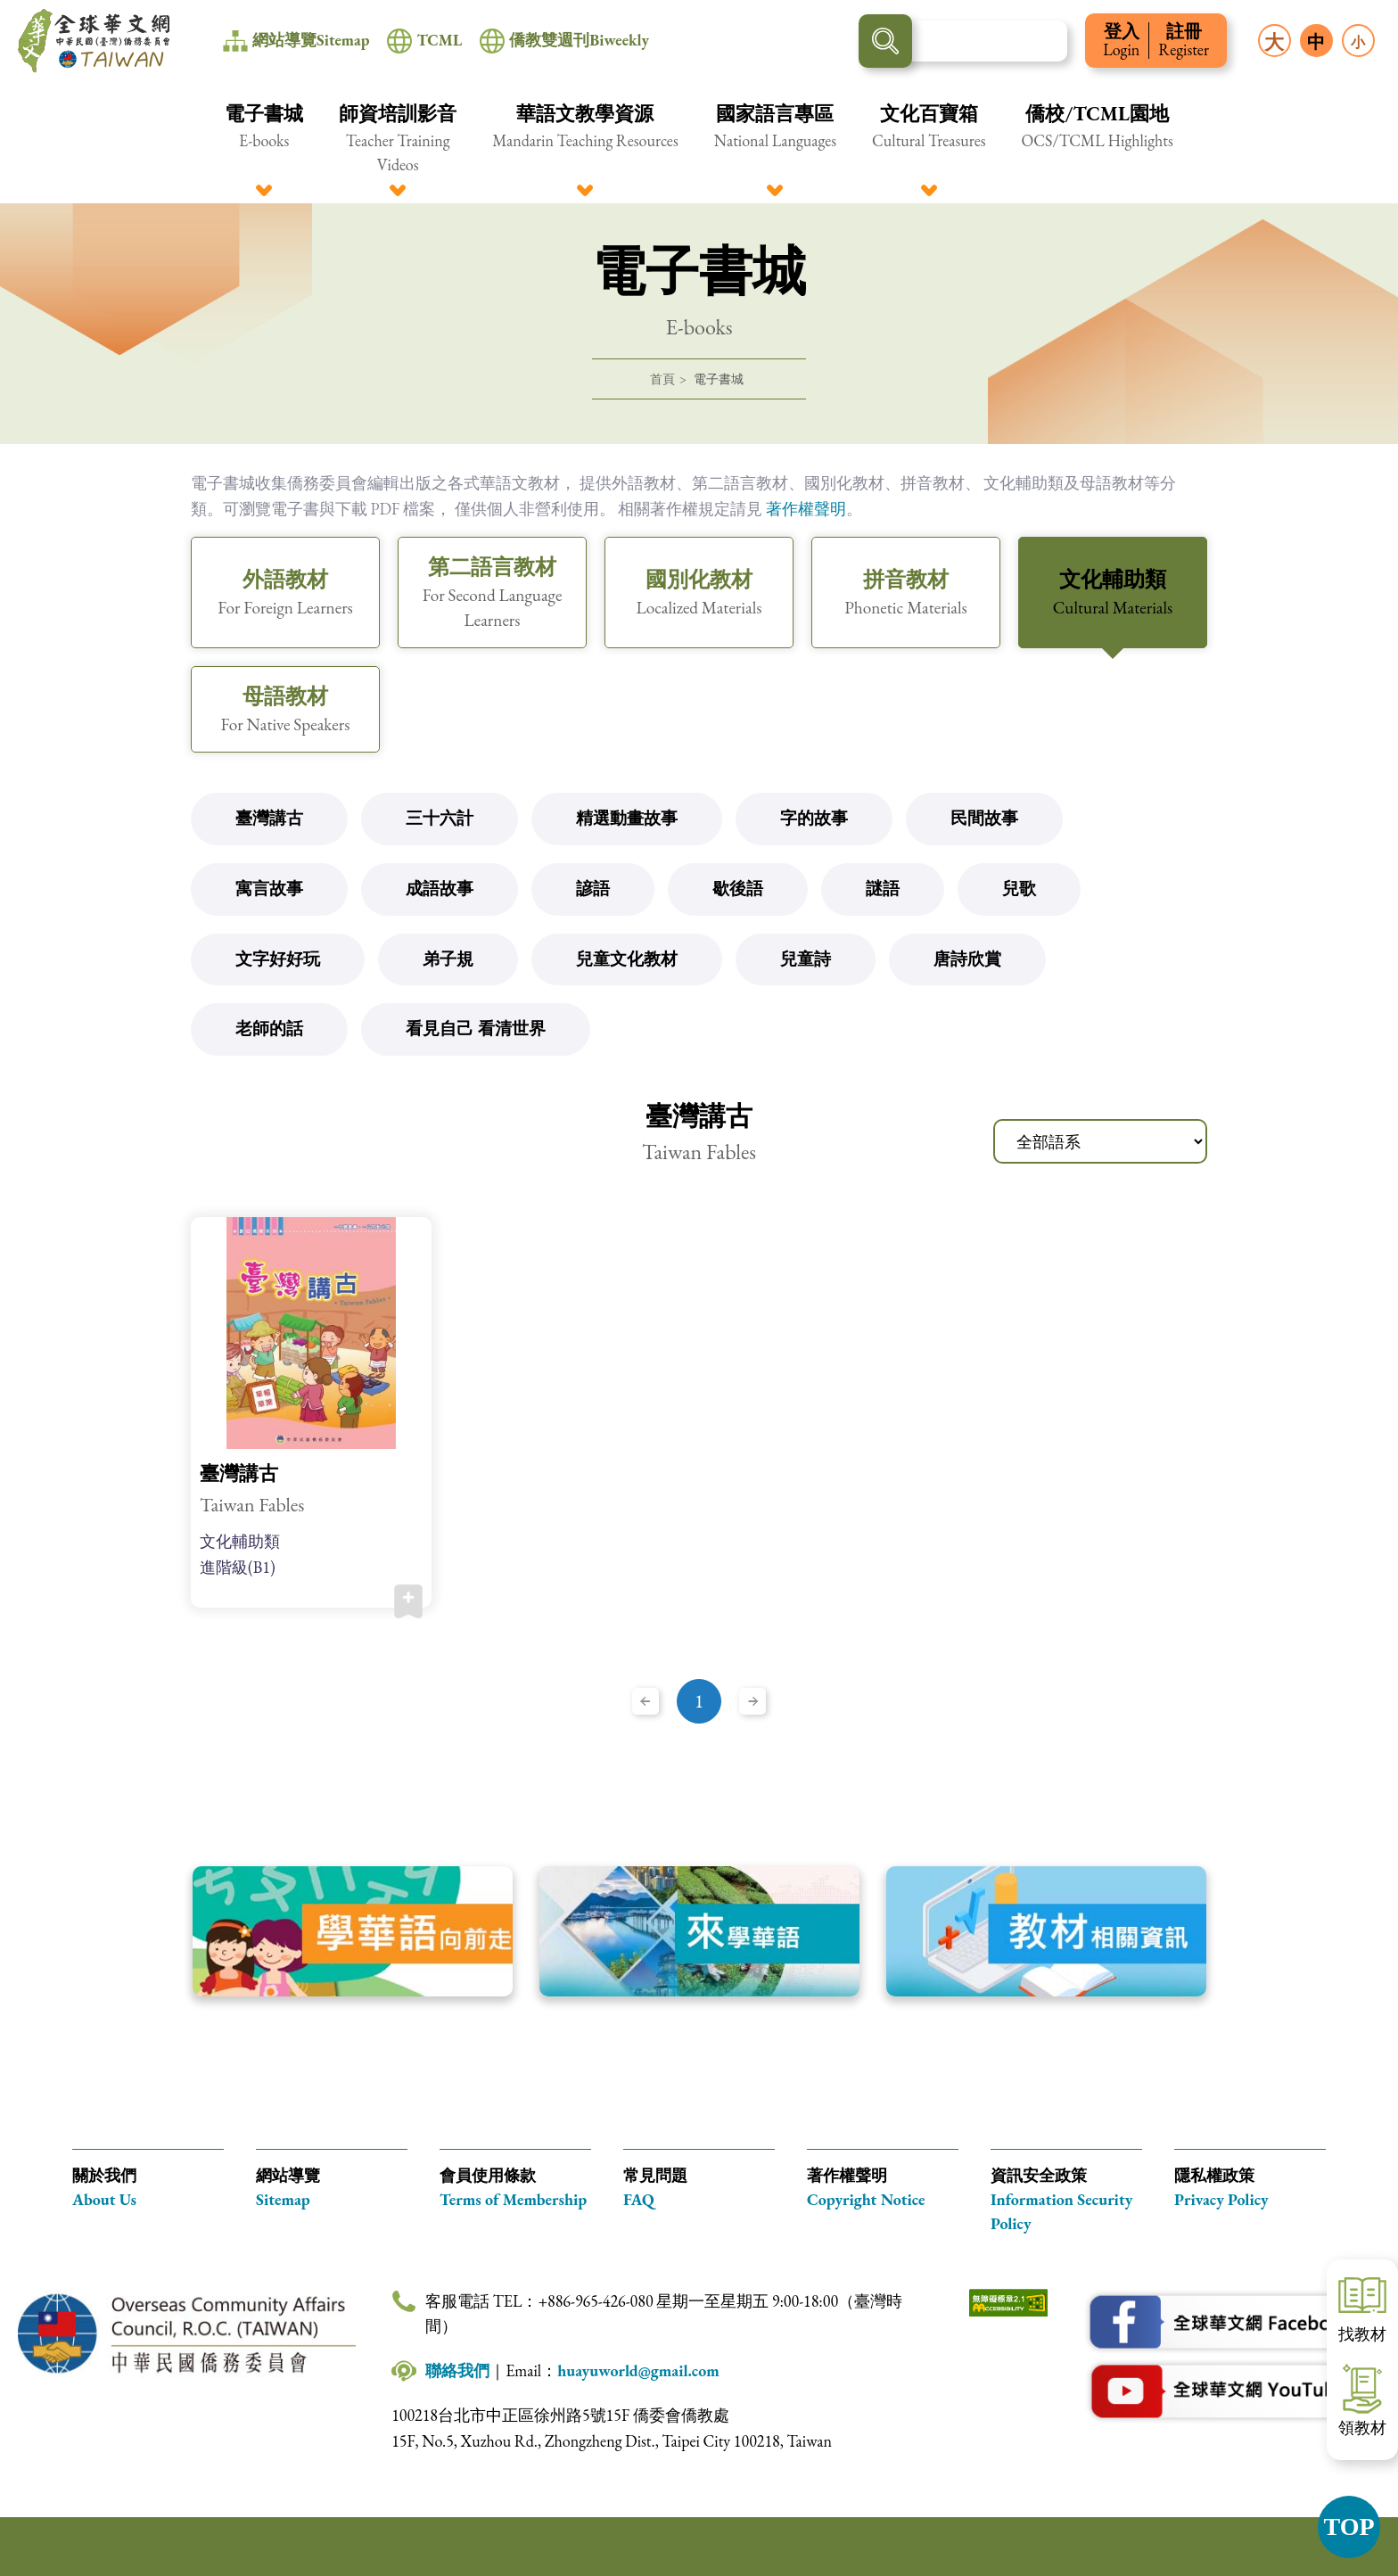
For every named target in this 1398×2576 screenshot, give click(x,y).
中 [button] (1316, 41)
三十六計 (439, 818)
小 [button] (1358, 42)
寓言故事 (269, 888)
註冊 (1183, 40)
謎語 (883, 888)
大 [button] (1274, 42)
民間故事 (984, 818)
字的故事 (814, 818)
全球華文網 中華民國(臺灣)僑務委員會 (93, 41)
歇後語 (737, 888)
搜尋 (885, 41)
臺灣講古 (269, 818)
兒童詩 (805, 959)
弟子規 (448, 959)
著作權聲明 (806, 508)
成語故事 (439, 888)
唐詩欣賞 (967, 959)
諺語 (593, 888)
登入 (1121, 40)
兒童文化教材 (627, 959)
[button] (264, 138)
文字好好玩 (277, 959)
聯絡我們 (457, 2370)
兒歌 (1019, 888)
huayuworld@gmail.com (638, 2370)
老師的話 (269, 1028)
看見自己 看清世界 (476, 1028)
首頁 (662, 379)
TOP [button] (1348, 2526)
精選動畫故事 (627, 818)
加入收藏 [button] (408, 1601)
